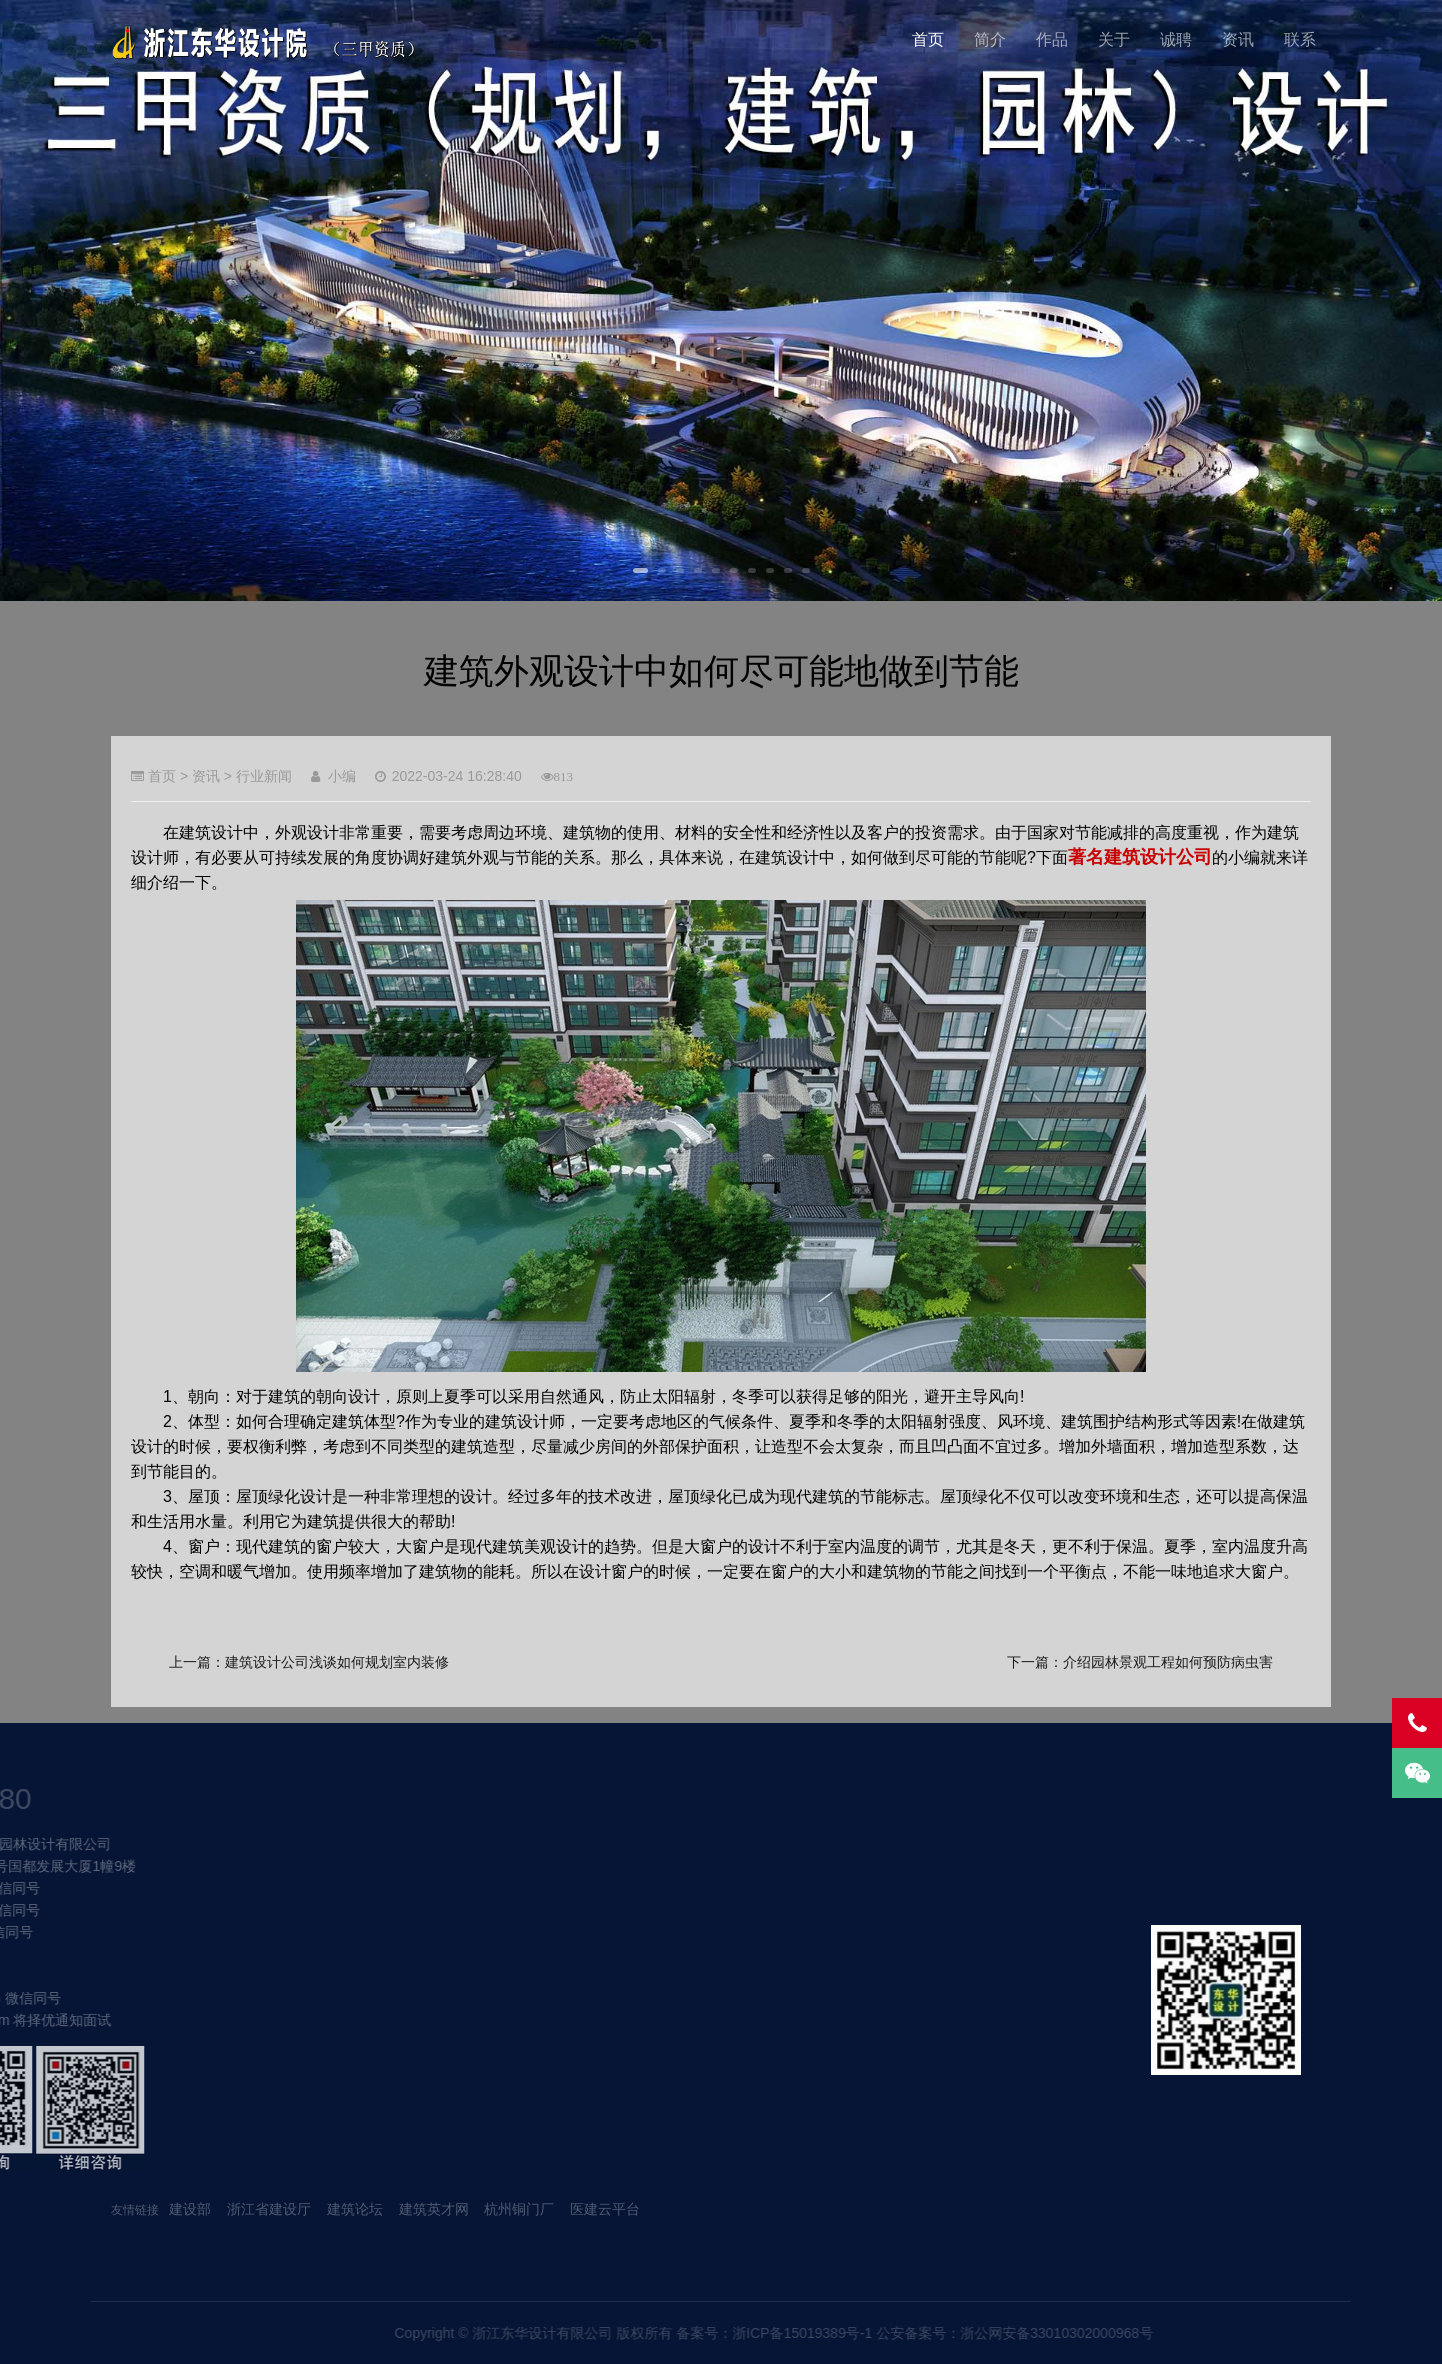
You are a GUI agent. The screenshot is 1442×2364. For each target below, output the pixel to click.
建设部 (190, 2209)
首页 (928, 39)
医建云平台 (605, 2209)
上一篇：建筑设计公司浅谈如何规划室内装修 (309, 1662)
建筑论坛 (355, 2209)
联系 (1300, 39)
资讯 (1238, 39)
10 (806, 570)
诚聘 (1176, 39)
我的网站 (272, 42)
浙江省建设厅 (271, 2209)
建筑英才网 (434, 2209)
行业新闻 (264, 776)
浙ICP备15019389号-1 (1122, 2333)
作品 (1052, 39)
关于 (1114, 39)
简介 (990, 39)
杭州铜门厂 (519, 2209)
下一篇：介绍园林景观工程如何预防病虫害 (1140, 1662)
